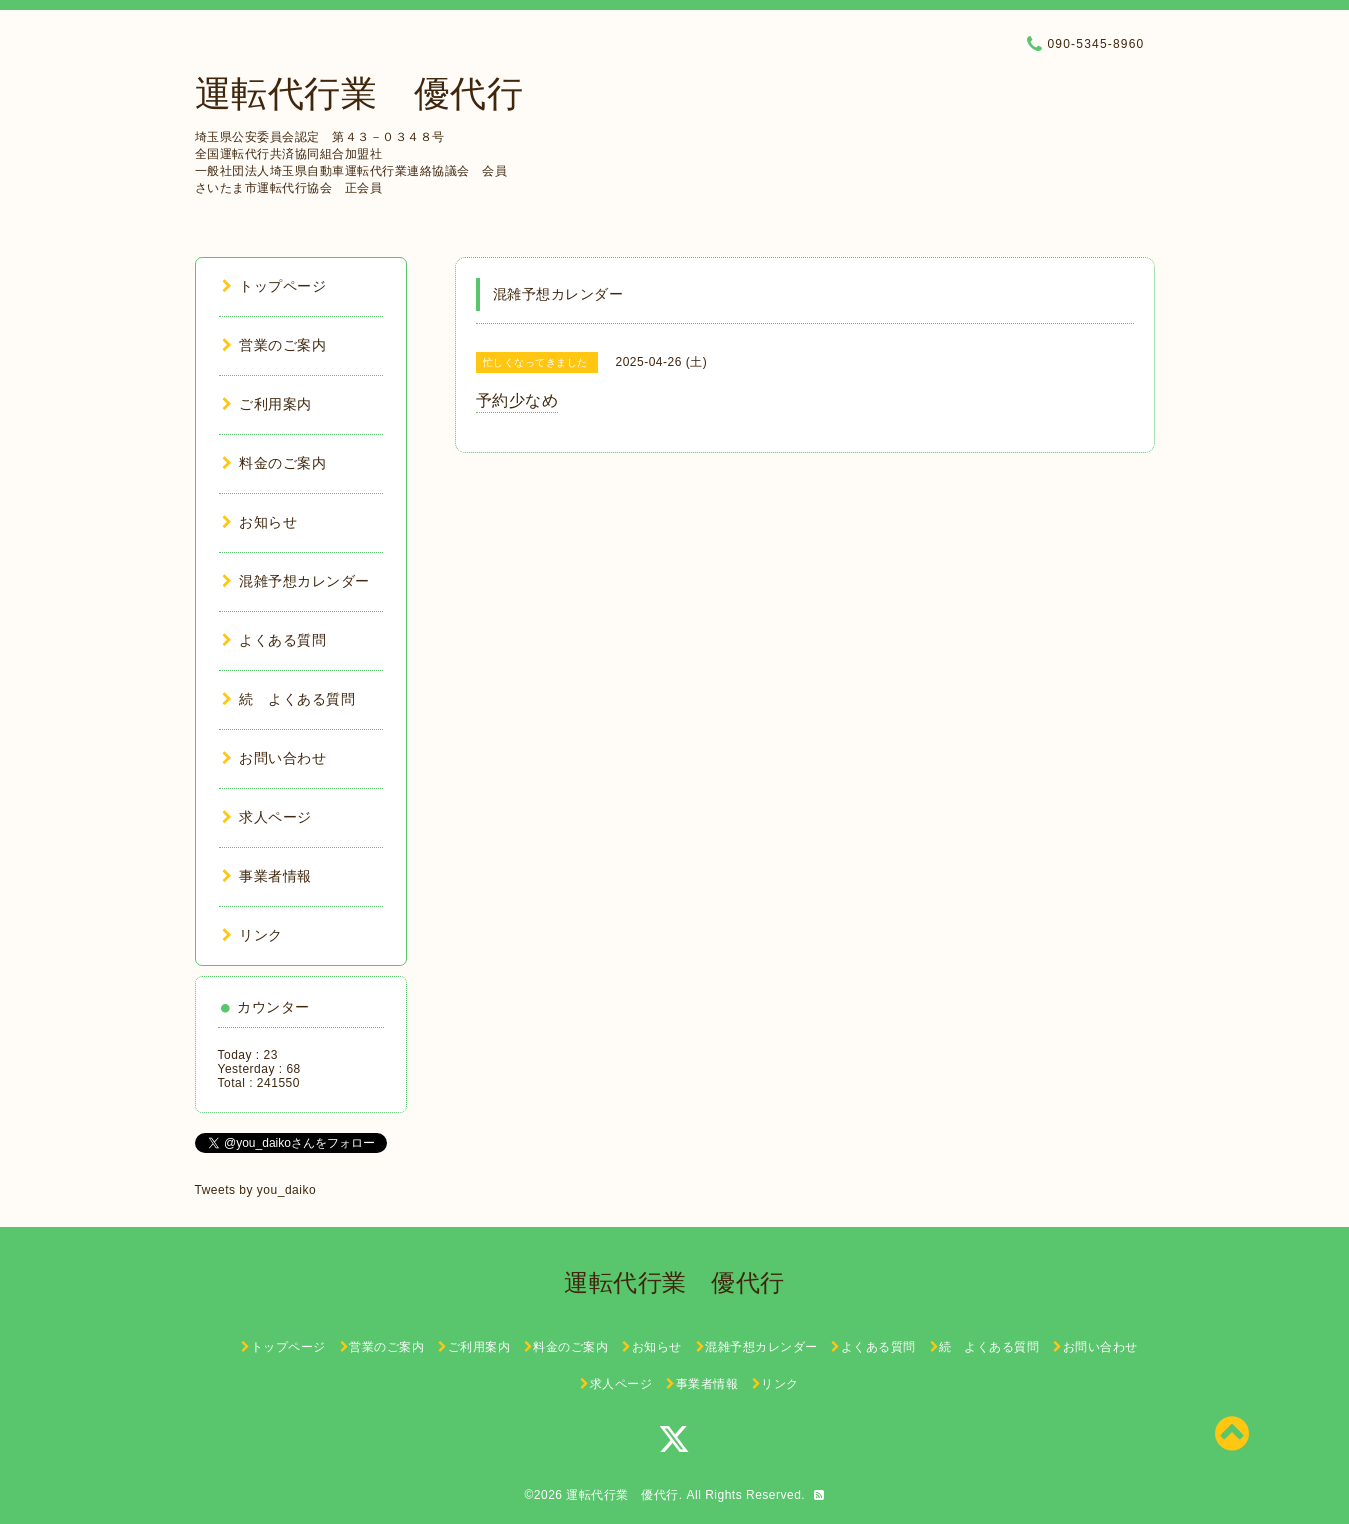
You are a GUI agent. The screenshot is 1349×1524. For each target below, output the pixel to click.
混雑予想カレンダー (296, 581)
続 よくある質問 (289, 699)
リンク (252, 935)
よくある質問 (274, 640)
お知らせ (260, 522)
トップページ (274, 286)
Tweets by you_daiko (256, 1190)
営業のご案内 (274, 345)
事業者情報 (267, 876)
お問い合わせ (274, 758)
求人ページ (267, 817)
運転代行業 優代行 (359, 93)
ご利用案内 (267, 404)
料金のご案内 (274, 463)
